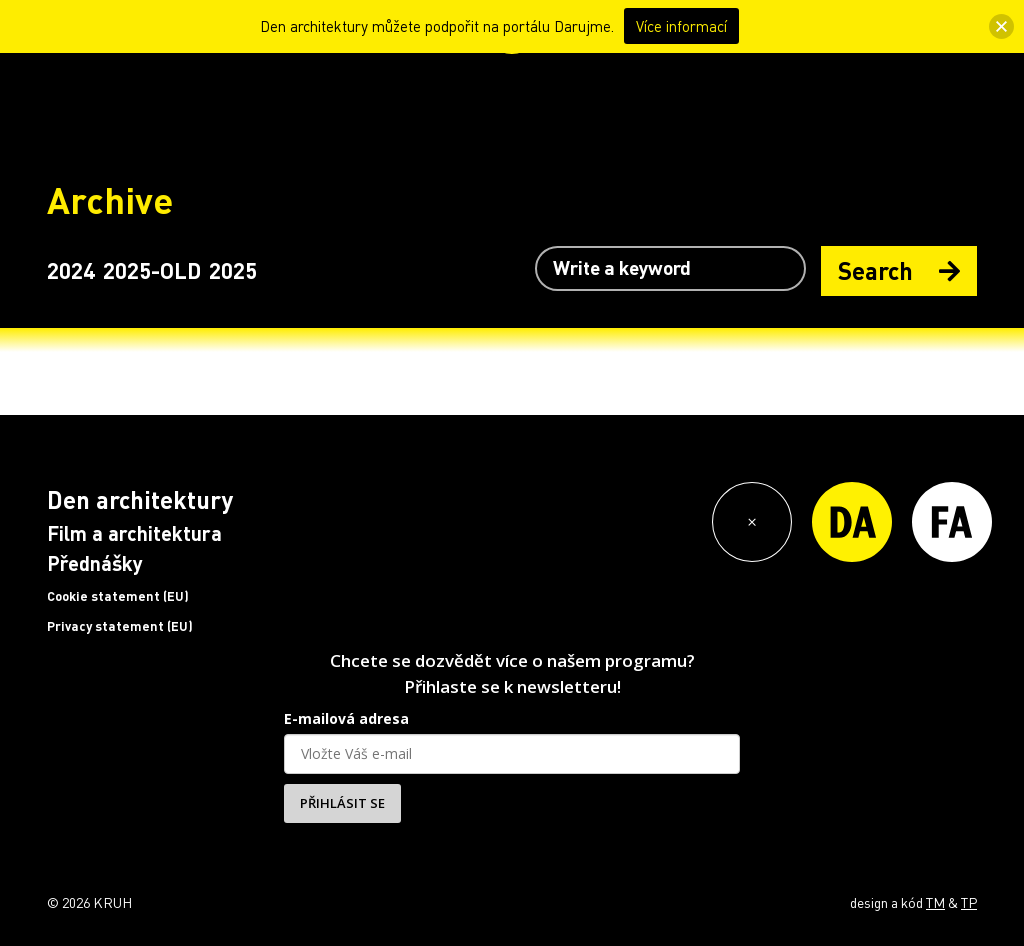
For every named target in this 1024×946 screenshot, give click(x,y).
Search (899, 270)
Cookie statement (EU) (118, 596)
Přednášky (95, 563)
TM (935, 902)
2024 (71, 270)
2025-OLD (152, 270)
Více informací (681, 26)
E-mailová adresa (346, 718)
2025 (233, 270)
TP (969, 902)
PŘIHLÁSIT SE (342, 803)
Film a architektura (134, 533)
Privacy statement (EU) (120, 626)
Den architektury (140, 499)
